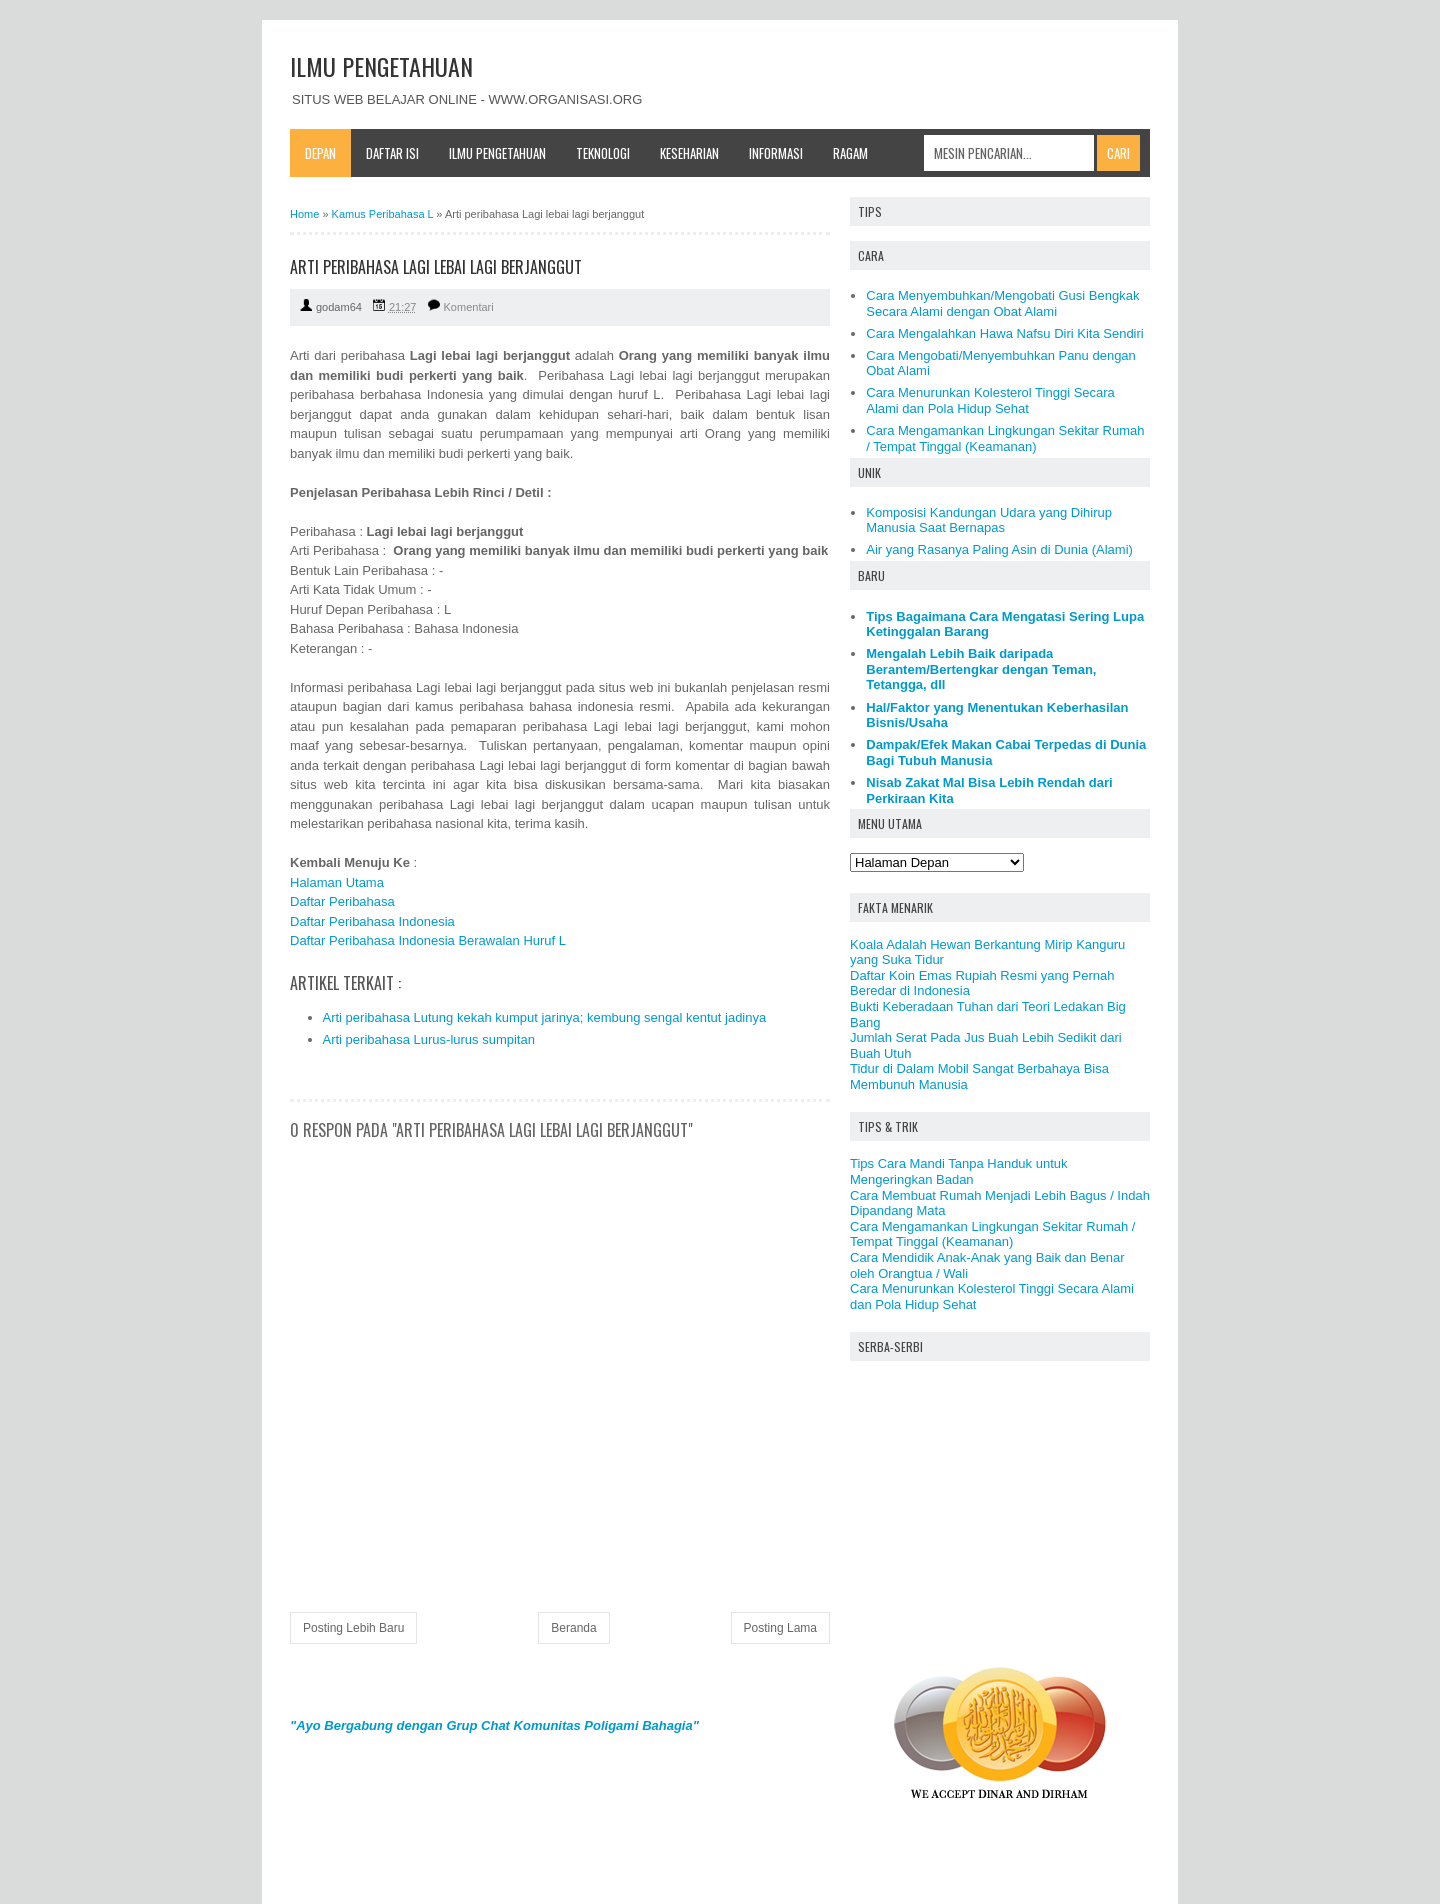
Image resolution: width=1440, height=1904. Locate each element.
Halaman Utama (337, 882)
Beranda (573, 1628)
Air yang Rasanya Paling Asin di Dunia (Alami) (999, 549)
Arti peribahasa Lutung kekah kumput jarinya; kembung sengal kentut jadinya (545, 1017)
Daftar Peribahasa (342, 901)
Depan (320, 153)
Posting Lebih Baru (353, 1628)
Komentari (469, 307)
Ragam (850, 153)
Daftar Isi (392, 153)
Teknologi (603, 153)
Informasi (776, 153)
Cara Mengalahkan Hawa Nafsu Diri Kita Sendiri (1004, 333)
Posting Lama (780, 1628)
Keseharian (689, 153)
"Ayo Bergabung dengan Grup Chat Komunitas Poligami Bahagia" (494, 1725)
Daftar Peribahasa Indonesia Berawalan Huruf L (428, 940)
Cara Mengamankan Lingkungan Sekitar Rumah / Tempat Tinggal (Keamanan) (1005, 438)
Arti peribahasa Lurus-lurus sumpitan (429, 1039)
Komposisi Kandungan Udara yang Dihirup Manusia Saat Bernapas (989, 520)
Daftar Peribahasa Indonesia (372, 921)
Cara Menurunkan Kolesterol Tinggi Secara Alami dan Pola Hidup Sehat (990, 400)
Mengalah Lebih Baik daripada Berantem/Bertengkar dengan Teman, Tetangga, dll (981, 669)
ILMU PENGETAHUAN (381, 66)
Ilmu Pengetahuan (497, 153)
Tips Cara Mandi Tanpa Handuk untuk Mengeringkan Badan (959, 1171)
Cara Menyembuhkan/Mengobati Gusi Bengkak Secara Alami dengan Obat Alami (1002, 303)
